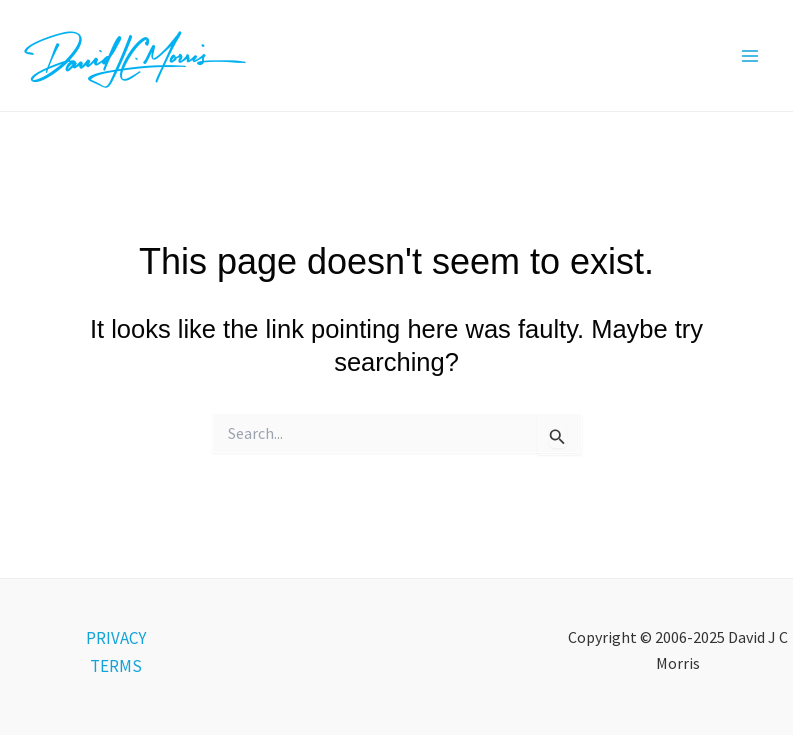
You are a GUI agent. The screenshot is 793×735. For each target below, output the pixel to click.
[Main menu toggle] (751, 56)
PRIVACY (116, 638)
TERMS (116, 666)
